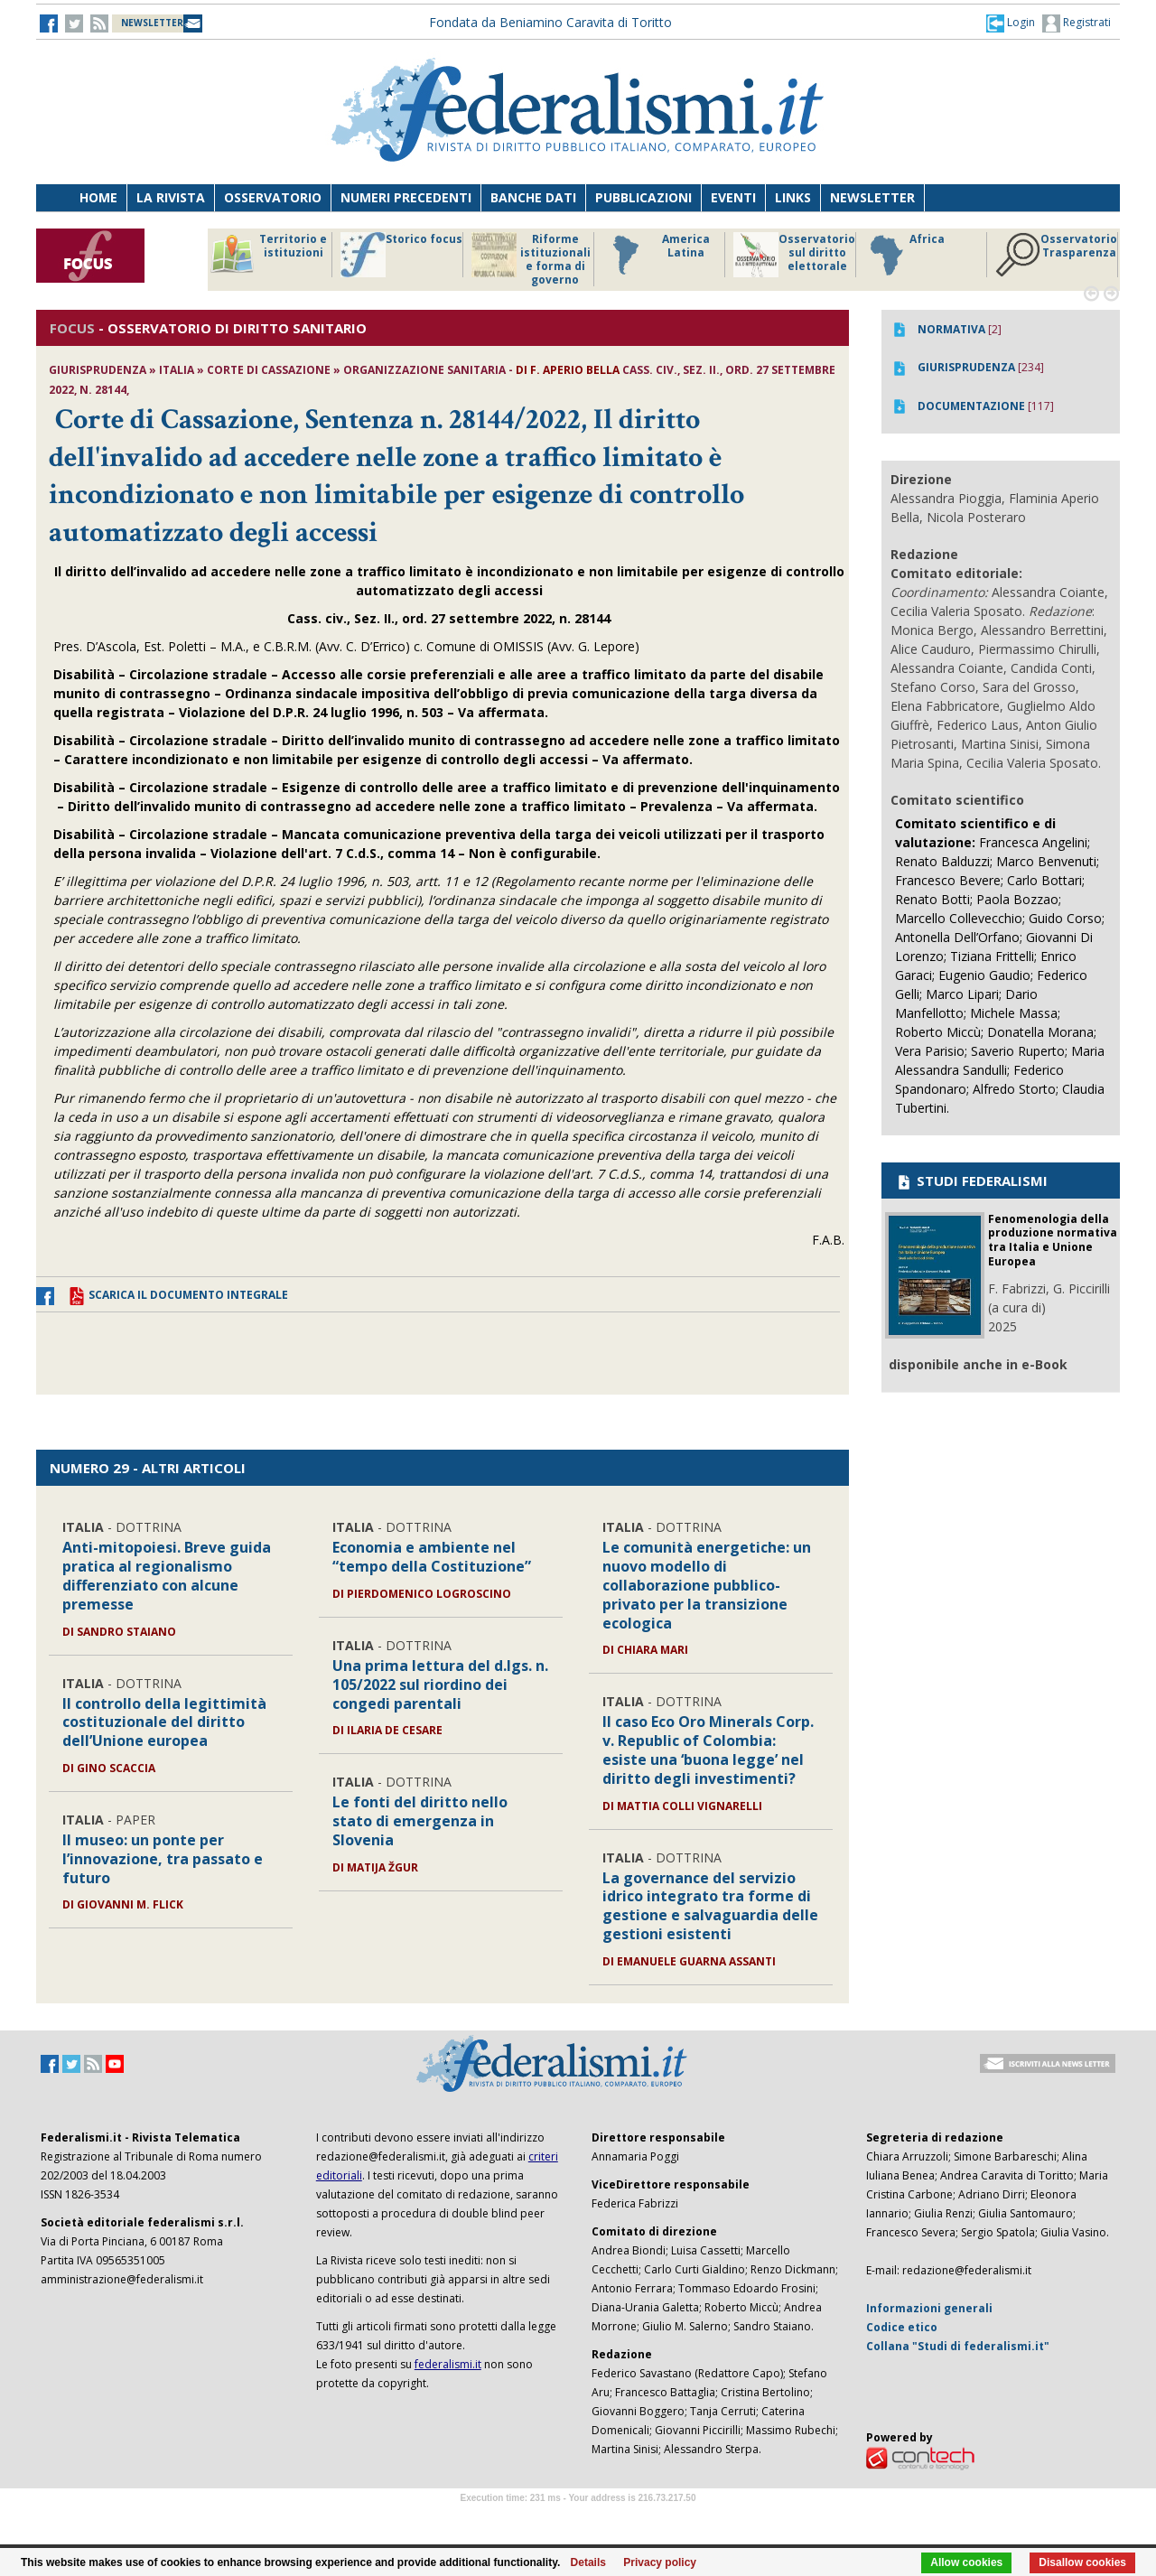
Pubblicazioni (643, 197)
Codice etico (901, 2327)
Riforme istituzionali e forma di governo (531, 259)
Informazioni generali (929, 2308)
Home (98, 197)
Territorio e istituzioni (268, 254)
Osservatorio (273, 197)
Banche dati (533, 197)
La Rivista (170, 197)
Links (793, 197)
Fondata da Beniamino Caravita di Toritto (550, 22)
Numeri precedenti (405, 197)
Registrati (1076, 23)
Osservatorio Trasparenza (1056, 254)
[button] (1011, 23)
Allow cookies (966, 2562)
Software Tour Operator (578, 2519)
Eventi (733, 197)
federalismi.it (448, 2364)
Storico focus (401, 254)
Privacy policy (659, 2562)
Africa (904, 254)
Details (588, 2562)
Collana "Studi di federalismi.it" (957, 2346)
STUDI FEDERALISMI (971, 1180)
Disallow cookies (1082, 2562)
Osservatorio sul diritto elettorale (794, 254)
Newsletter (872, 197)
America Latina (656, 254)
